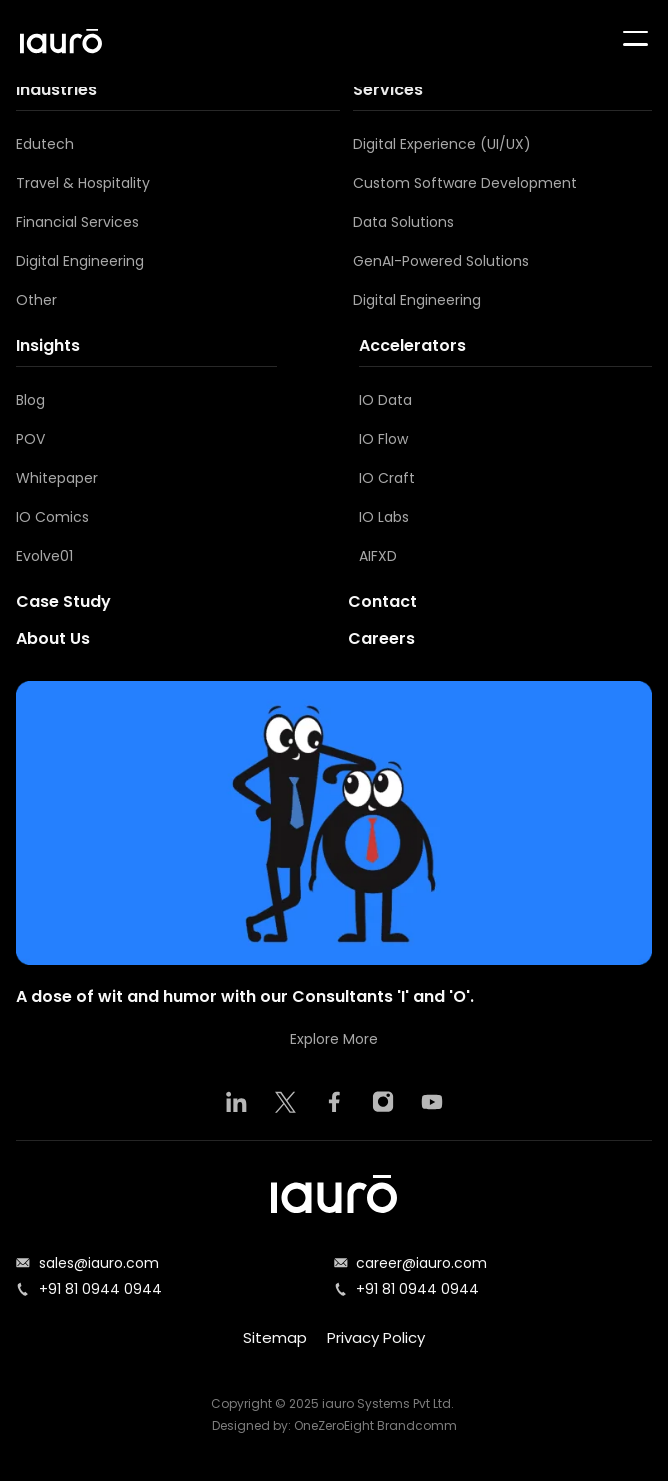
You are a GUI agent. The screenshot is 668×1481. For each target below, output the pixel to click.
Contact (382, 601)
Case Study (63, 601)
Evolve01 (44, 556)
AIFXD (378, 556)
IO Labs (384, 517)
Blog (30, 400)
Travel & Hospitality (83, 183)
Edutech (45, 144)
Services (388, 89)
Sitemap (275, 1337)
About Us (53, 638)
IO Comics (52, 517)
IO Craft (387, 478)
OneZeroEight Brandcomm (375, 1425)
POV (30, 439)
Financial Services (77, 222)
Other (36, 300)
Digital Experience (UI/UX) (442, 144)
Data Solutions (403, 222)
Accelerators (412, 345)
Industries (56, 89)
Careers (381, 638)
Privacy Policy (376, 1337)
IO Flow (383, 439)
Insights (48, 345)
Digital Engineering (80, 261)
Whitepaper (57, 478)
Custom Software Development (465, 183)
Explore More (334, 1039)
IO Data (385, 400)
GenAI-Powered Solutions (441, 261)
